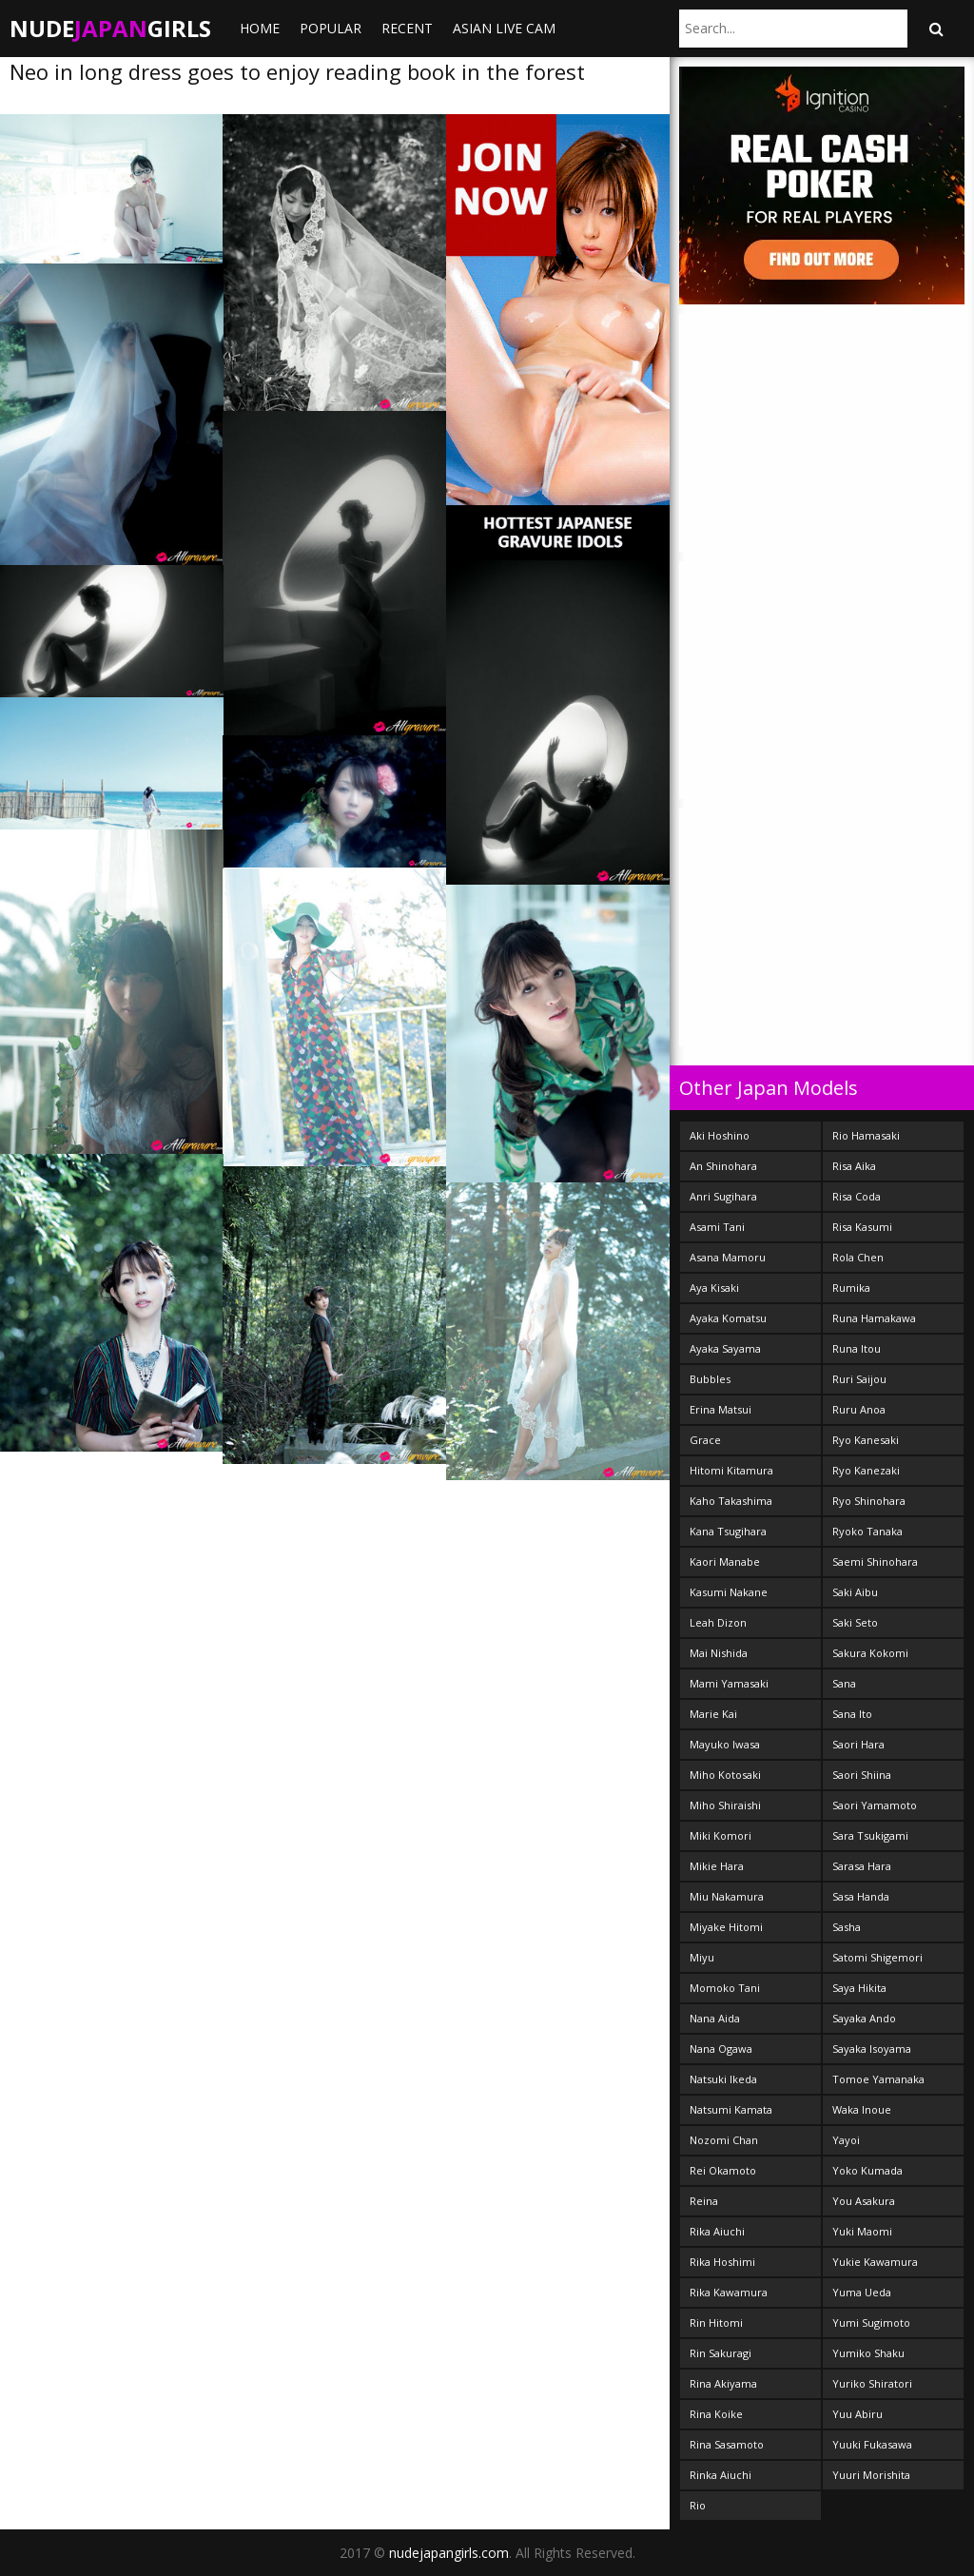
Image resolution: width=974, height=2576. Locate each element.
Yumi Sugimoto (871, 2322)
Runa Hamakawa (874, 1318)
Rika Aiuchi (717, 2231)
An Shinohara (723, 1166)
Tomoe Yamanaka (878, 2079)
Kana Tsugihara (728, 1531)
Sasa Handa (860, 1896)
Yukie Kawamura (875, 2261)
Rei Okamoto (723, 2170)
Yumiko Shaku (868, 2353)
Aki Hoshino (720, 1135)
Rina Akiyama (723, 2383)
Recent (407, 28)
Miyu (702, 1957)
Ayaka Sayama (725, 1348)
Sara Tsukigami (870, 1835)
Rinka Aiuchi (720, 2475)
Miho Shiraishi (725, 1805)
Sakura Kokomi (870, 1653)
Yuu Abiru (857, 2414)
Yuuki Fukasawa (872, 2444)
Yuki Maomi (862, 2231)
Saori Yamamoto (874, 1805)
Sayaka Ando (864, 2018)
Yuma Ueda (861, 2292)
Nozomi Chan (724, 2140)
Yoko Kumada (867, 2170)
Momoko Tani (725, 1988)
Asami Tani (717, 1227)
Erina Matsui (720, 1409)
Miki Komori (720, 1835)
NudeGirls (110, 28)
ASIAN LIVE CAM (504, 28)
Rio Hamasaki (866, 1135)
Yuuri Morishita (871, 2475)
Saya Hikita (859, 1988)
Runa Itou (856, 1348)
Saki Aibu (855, 1592)
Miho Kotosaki (725, 1774)
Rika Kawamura (729, 2292)
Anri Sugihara (723, 1196)
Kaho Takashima (731, 1500)
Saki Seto (855, 1622)
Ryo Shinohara (869, 1500)
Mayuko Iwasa (725, 1744)
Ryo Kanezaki (866, 1470)
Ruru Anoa (859, 1409)
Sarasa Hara (861, 1866)
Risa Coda (856, 1196)
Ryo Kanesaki (865, 1440)
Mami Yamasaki (729, 1683)
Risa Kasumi (862, 1227)
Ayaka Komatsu (728, 1318)
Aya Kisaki (714, 1287)
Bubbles (710, 1379)
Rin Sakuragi (720, 2353)
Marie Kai (713, 1714)
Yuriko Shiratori (872, 2383)
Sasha (846, 1927)
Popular (330, 28)
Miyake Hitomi (726, 1927)
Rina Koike (716, 2414)
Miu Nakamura (727, 1896)
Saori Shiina (861, 1774)
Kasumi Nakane (729, 1592)
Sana (844, 1683)
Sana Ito (852, 1714)
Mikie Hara (717, 1866)
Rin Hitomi (716, 2322)
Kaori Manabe (725, 1561)
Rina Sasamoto (727, 2444)
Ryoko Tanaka (867, 1531)
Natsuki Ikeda (723, 2079)
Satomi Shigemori (877, 1957)
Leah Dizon (718, 1622)
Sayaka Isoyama (871, 2048)
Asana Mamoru (728, 1257)
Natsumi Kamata (731, 2109)
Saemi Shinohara (875, 1561)
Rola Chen (858, 1257)
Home (260, 28)
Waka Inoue (861, 2109)
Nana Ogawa (721, 2048)
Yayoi (846, 2140)
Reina (704, 2201)
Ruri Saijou (859, 1379)
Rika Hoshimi (722, 2261)
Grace (705, 1440)
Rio (698, 2505)
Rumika (851, 1287)
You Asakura (863, 2201)
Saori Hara (858, 1744)
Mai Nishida (719, 1653)
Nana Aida (715, 2018)
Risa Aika (854, 1166)
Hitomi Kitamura (731, 1470)
